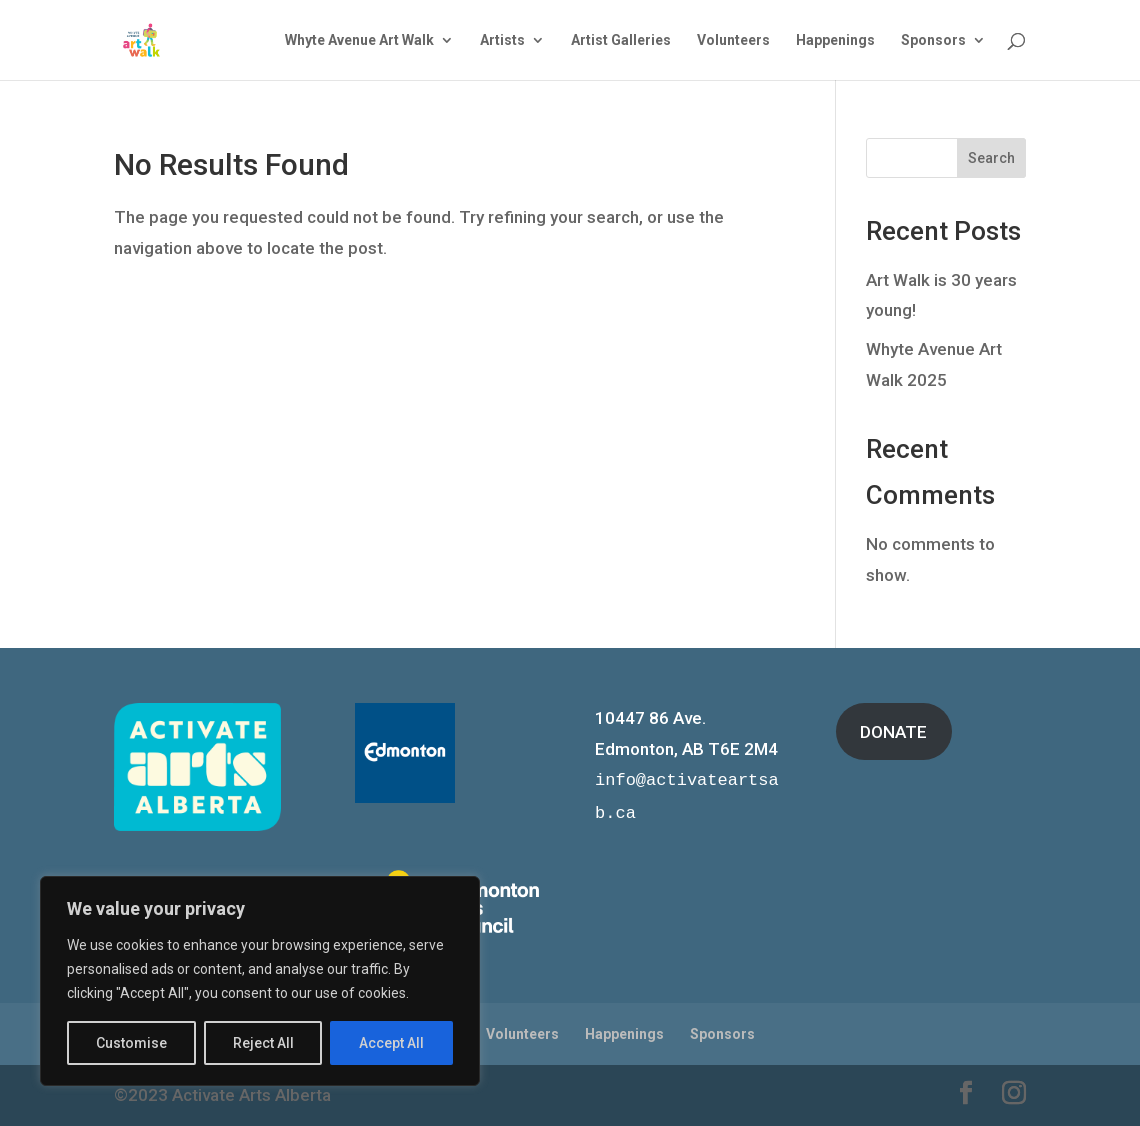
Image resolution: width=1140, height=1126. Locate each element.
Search (991, 158)
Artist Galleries (621, 40)
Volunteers (733, 40)
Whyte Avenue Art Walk (359, 40)
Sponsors (933, 40)
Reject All (263, 1043)
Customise (131, 1043)
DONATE (893, 732)
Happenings (835, 40)
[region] (260, 981)
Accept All (391, 1043)
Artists (502, 40)
